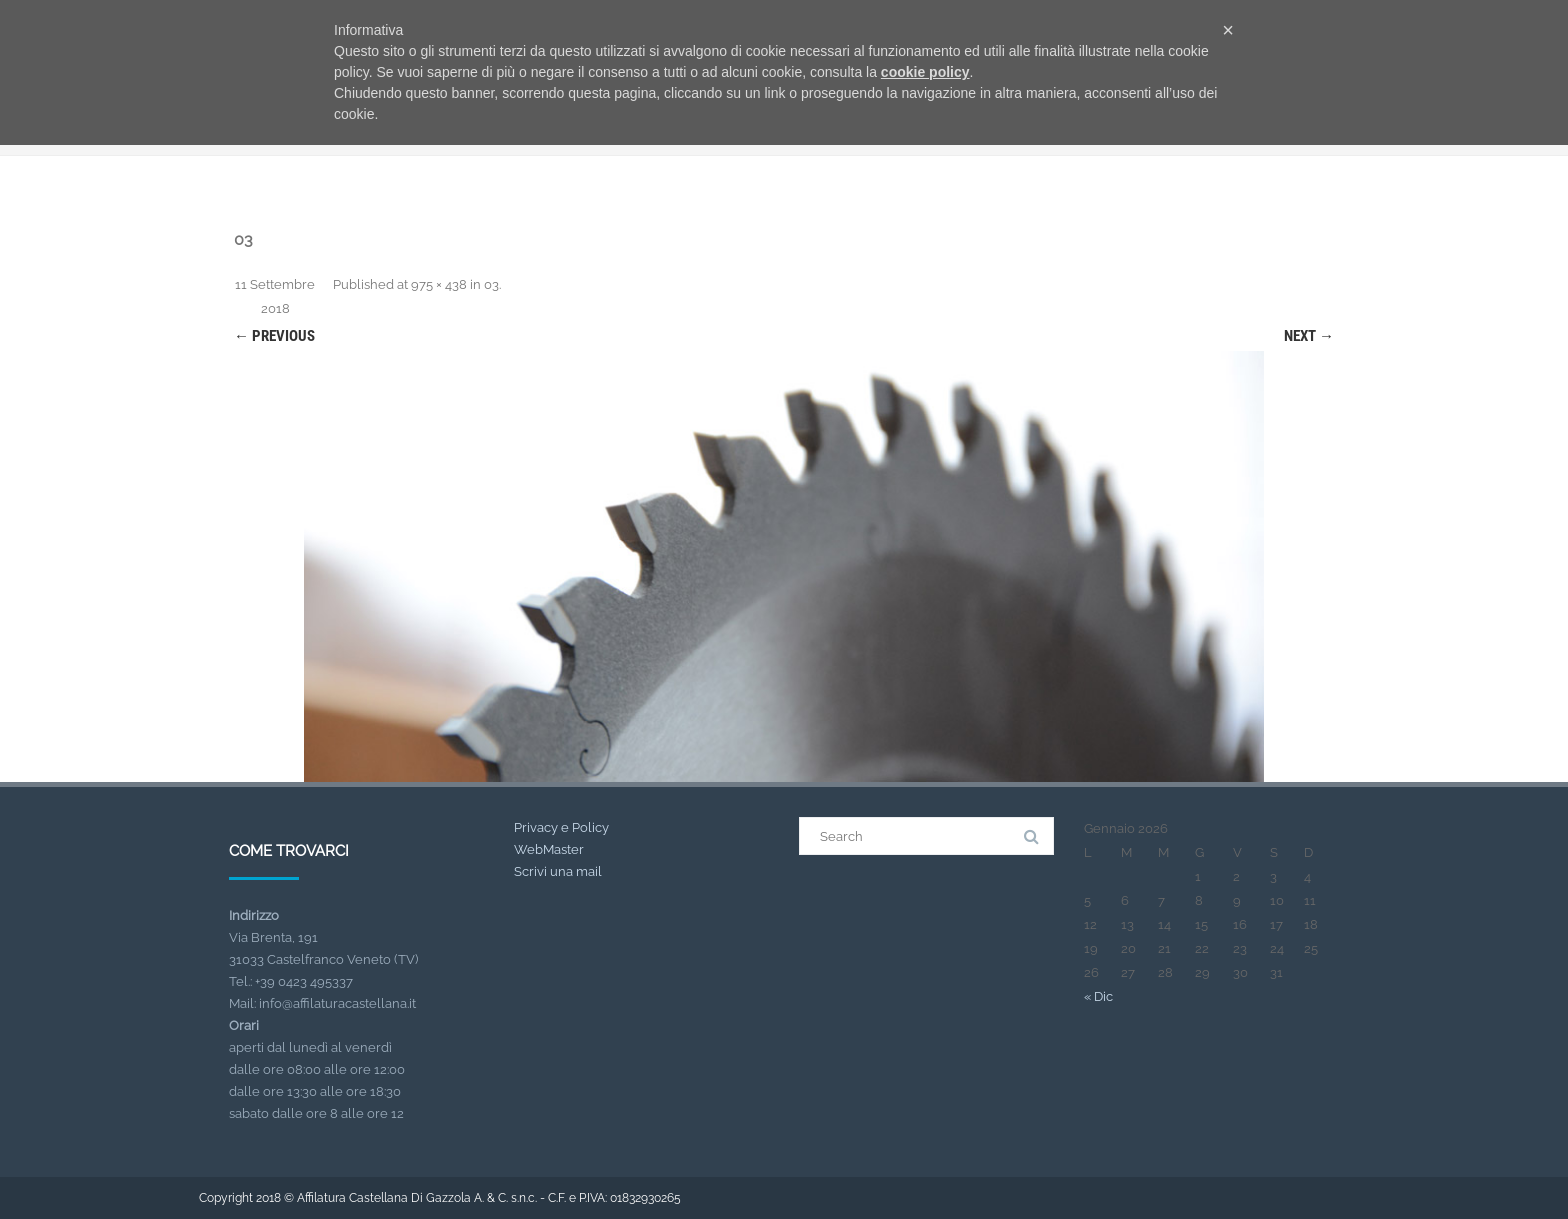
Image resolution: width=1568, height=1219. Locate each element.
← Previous (274, 336)
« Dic (1098, 996)
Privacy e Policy (561, 827)
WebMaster (549, 849)
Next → (1309, 336)
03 (491, 284)
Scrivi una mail (558, 871)
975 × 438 (439, 284)
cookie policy (925, 72)
